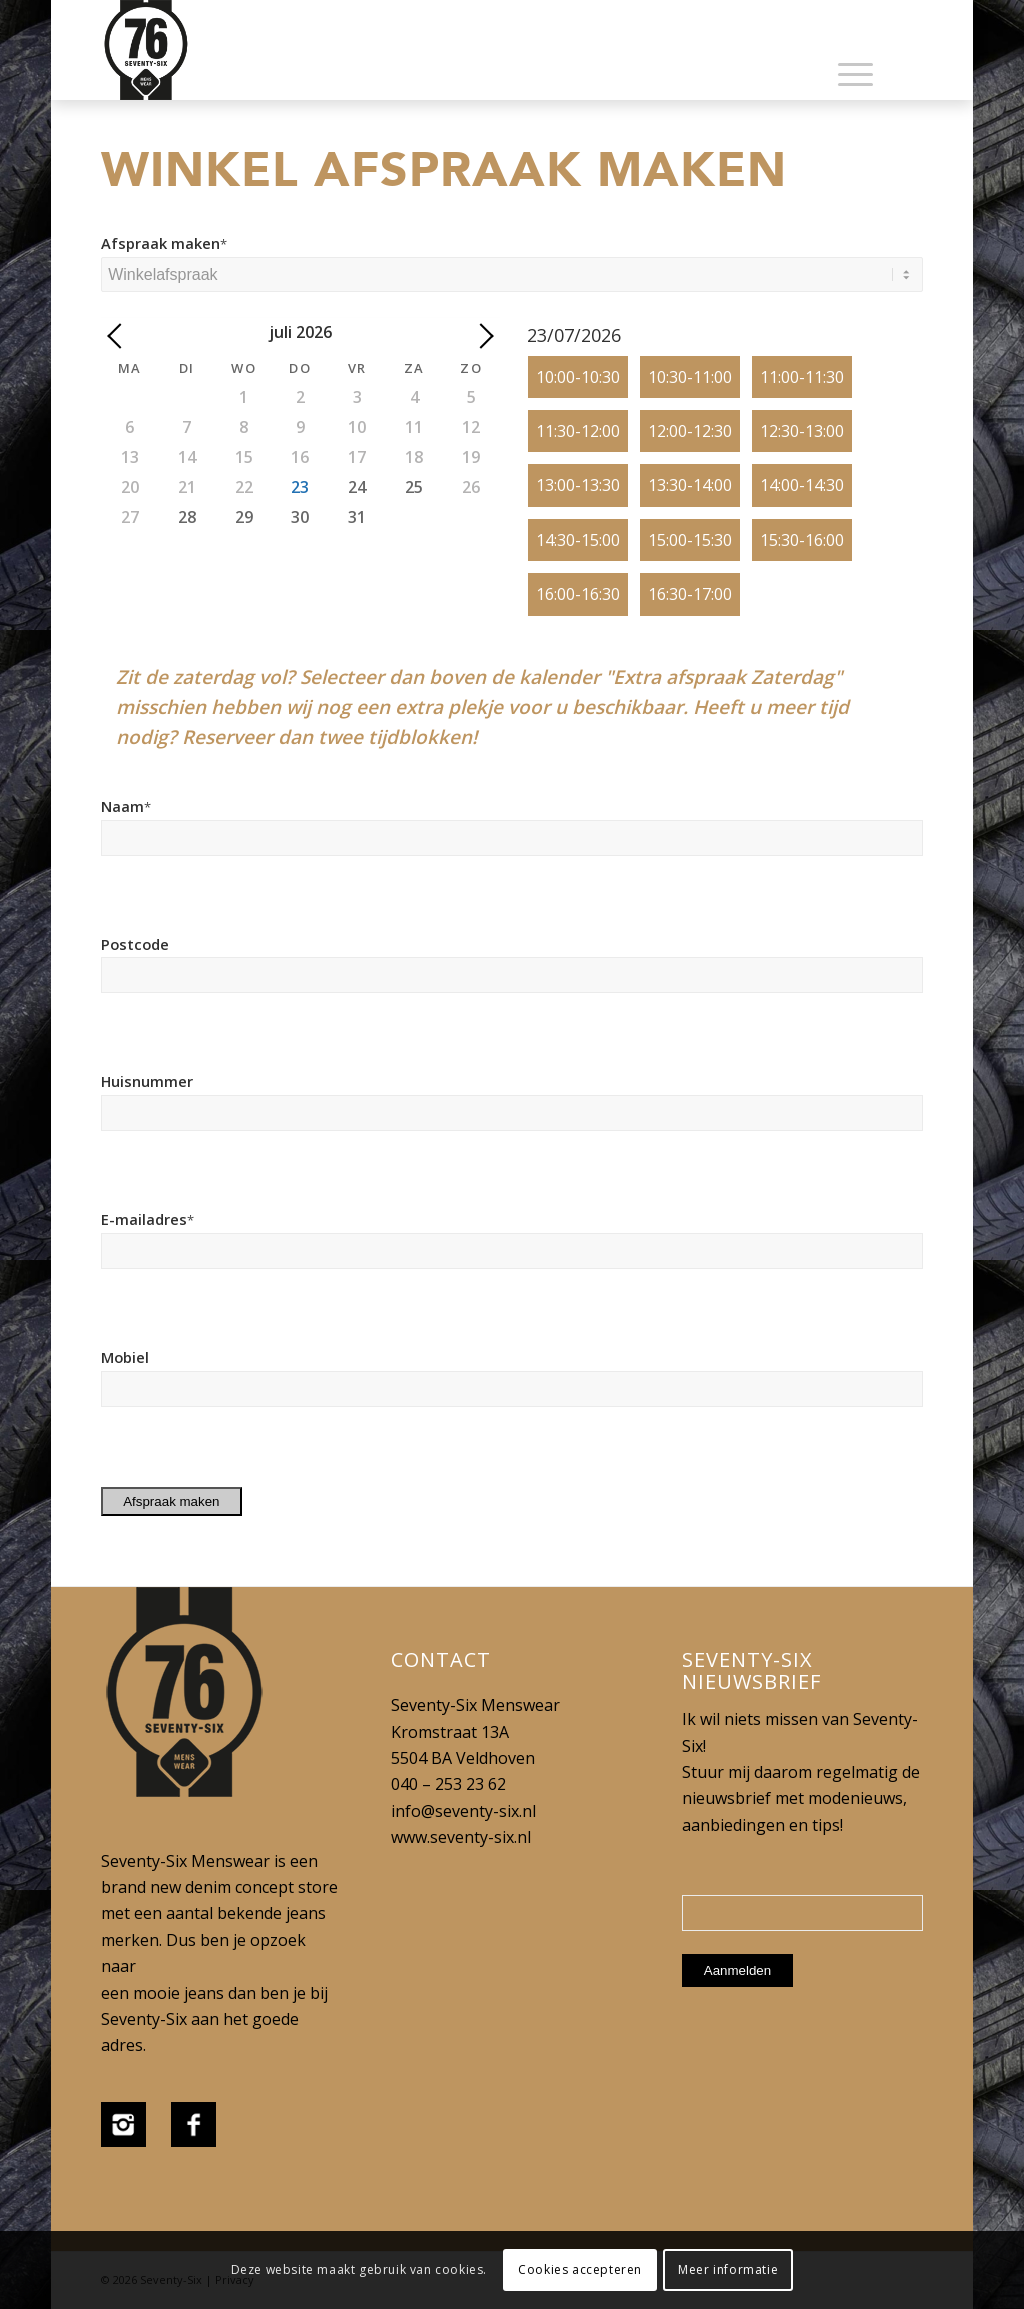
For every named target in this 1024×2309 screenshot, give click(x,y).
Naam (126, 806)
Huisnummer (147, 1081)
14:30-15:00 (578, 540)
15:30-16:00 (802, 540)
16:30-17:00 (690, 594)
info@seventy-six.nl (463, 1811)
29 (244, 517)
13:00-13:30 (578, 485)
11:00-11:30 (802, 377)
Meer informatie (728, 2269)
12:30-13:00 (802, 431)
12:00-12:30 (690, 431)
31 (357, 517)
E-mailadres (147, 1219)
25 (414, 487)
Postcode (135, 944)
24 (357, 487)
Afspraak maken (164, 243)
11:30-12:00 (578, 431)
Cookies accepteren (580, 2269)
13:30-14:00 (690, 485)
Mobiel (125, 1357)
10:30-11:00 (690, 377)
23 (300, 487)
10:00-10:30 (578, 377)
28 (187, 517)
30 (300, 517)
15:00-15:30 (690, 540)
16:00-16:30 (578, 594)
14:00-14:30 (802, 485)
